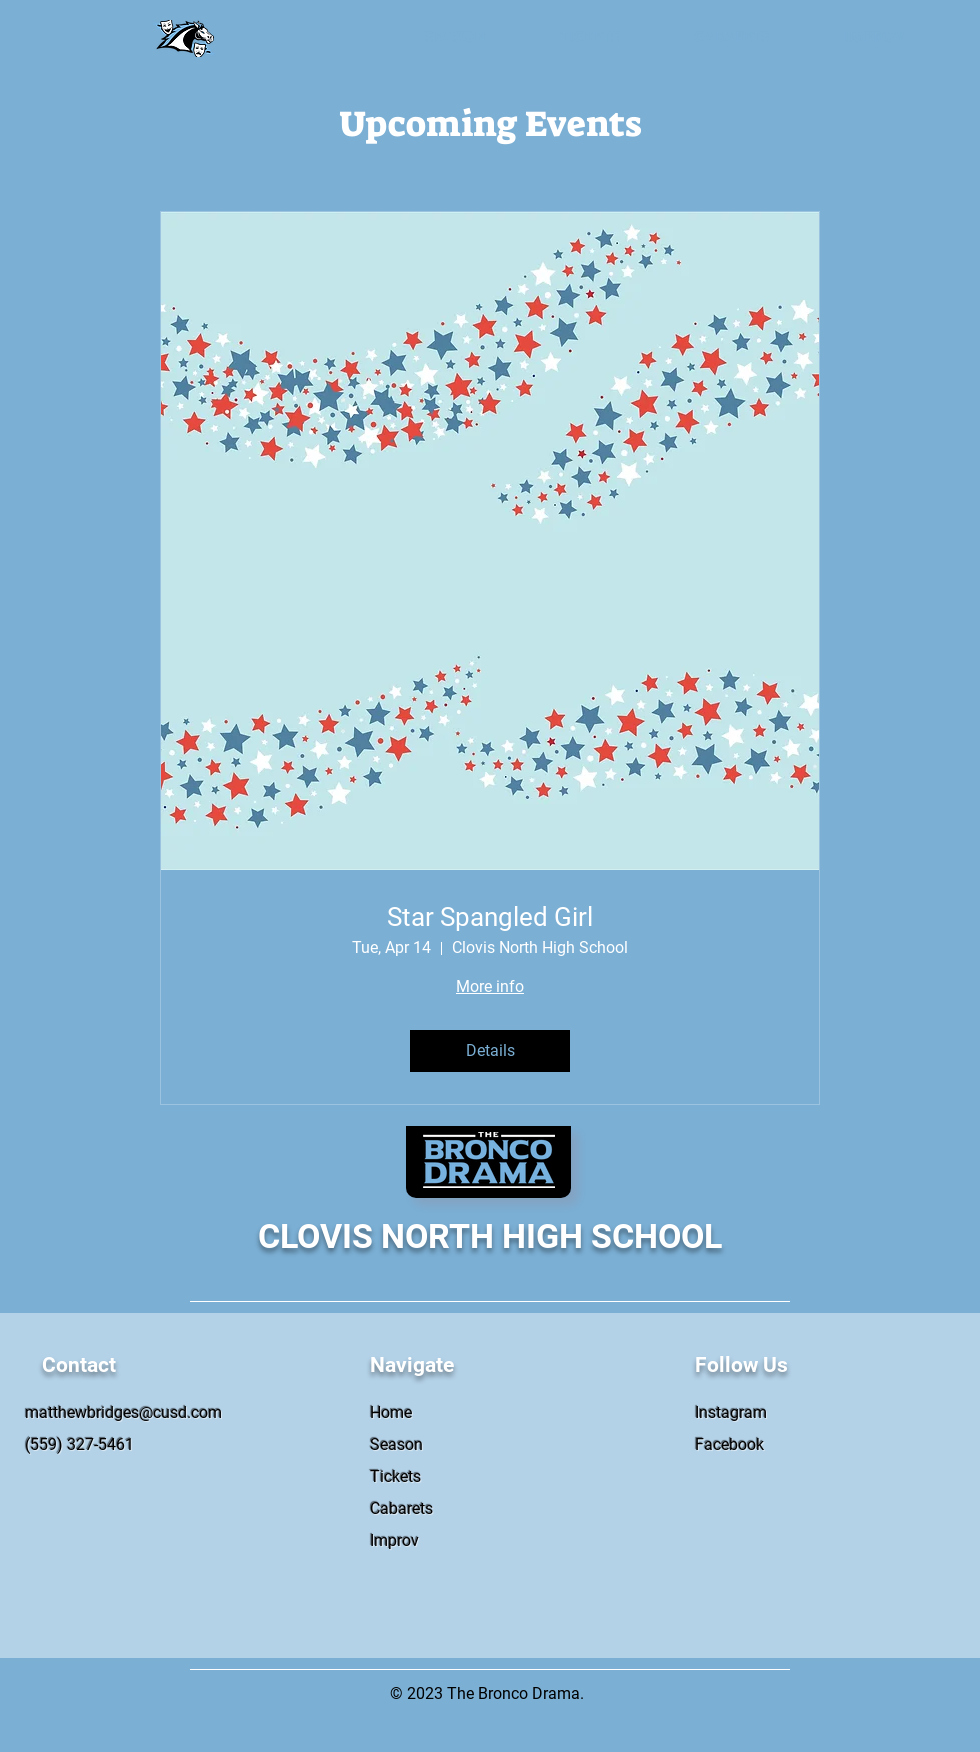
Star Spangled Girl (490, 917)
